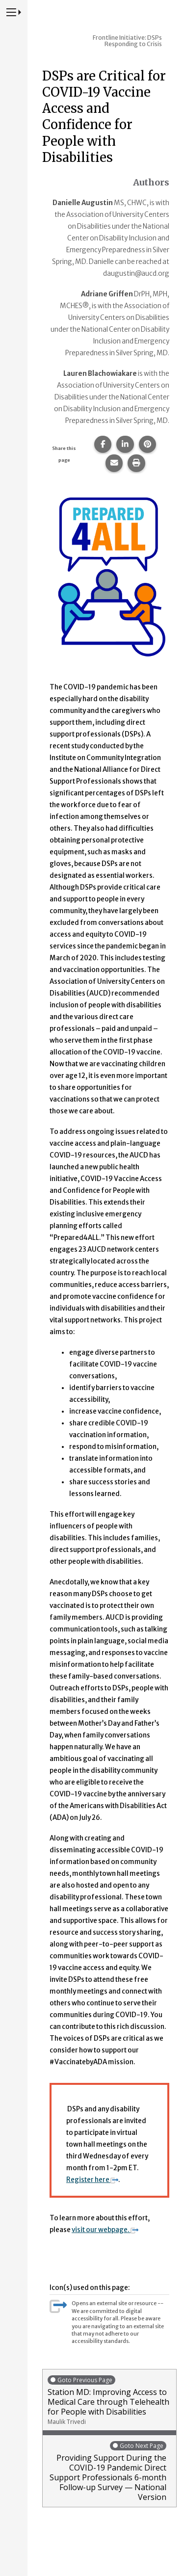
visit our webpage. (105, 2230)
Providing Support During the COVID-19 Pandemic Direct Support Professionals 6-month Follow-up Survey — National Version (107, 2471)
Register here (92, 2180)
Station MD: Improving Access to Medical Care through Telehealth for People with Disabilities (109, 2400)
